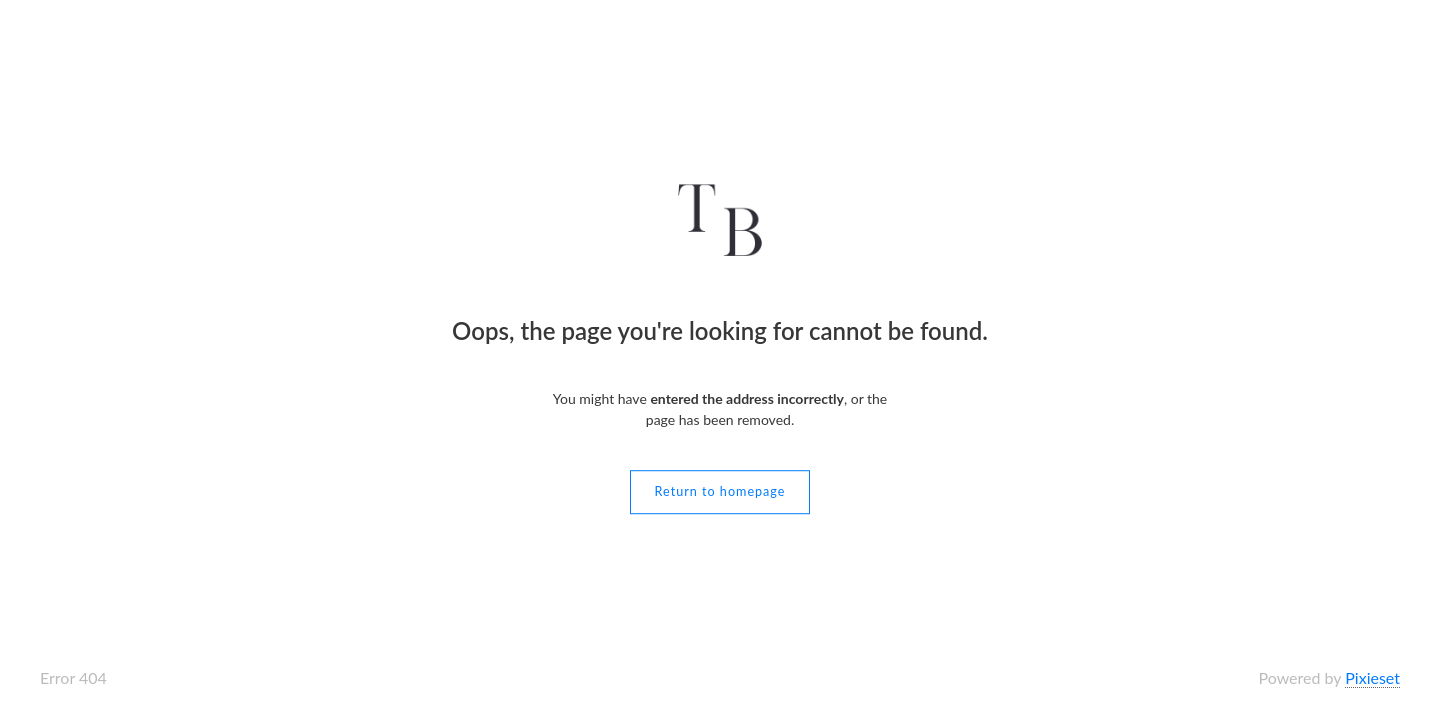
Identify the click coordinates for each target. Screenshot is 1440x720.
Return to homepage (720, 491)
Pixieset (1372, 677)
